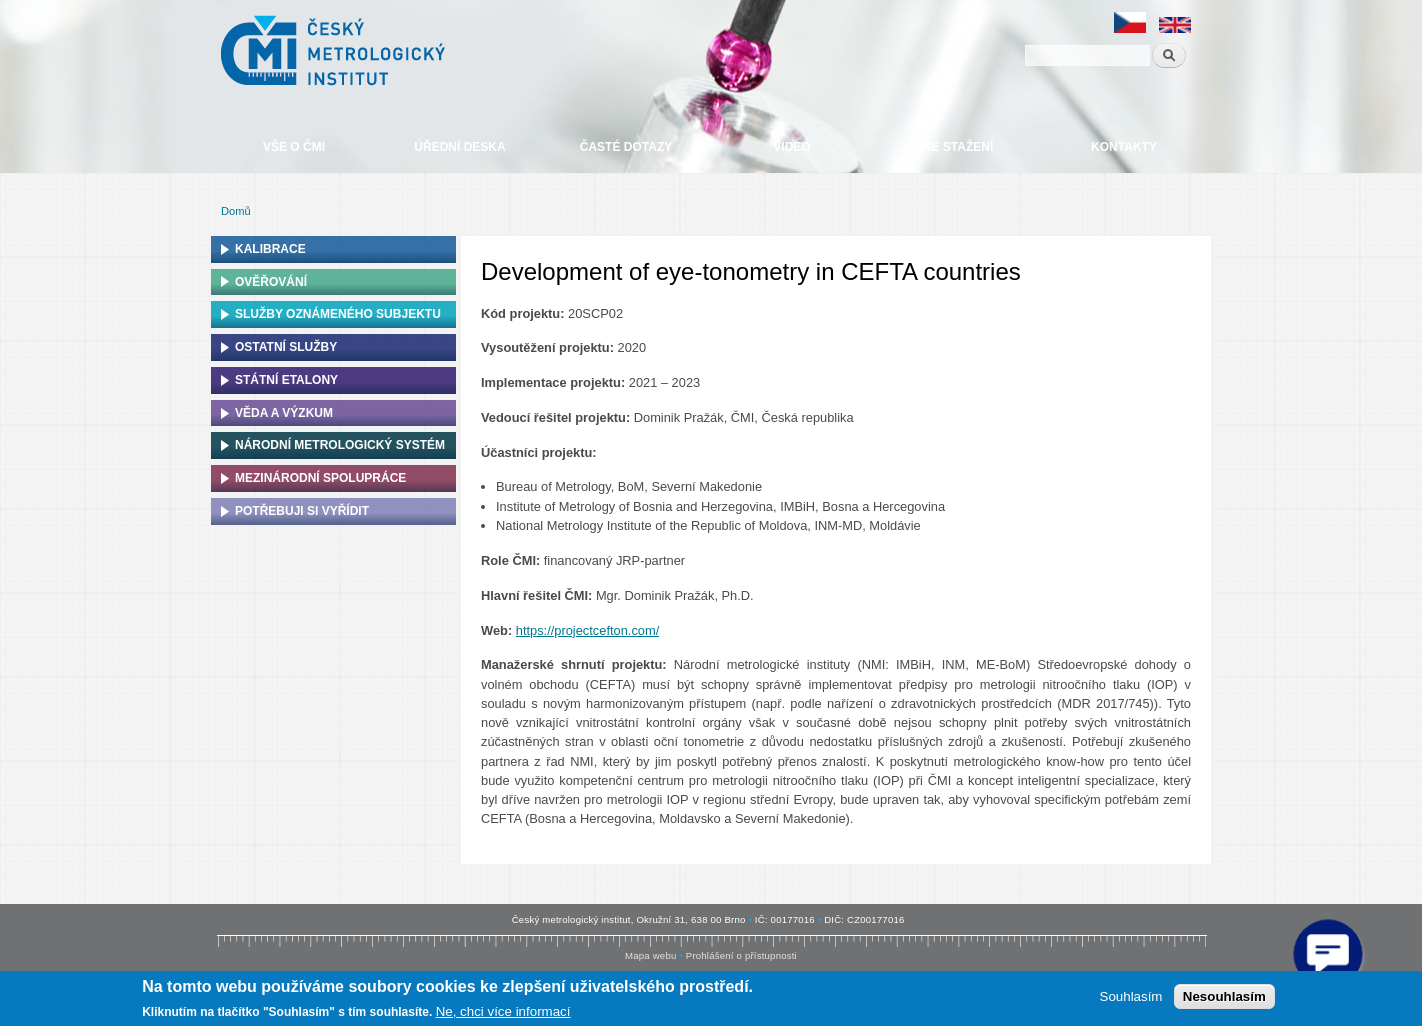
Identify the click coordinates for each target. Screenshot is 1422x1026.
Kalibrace (270, 249)
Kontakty (1124, 147)
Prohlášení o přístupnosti (741, 955)
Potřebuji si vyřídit (302, 511)
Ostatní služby (286, 347)
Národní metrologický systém (340, 445)
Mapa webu (650, 955)
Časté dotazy (626, 147)
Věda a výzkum (284, 413)
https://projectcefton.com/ (588, 630)
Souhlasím (1131, 996)
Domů (236, 211)
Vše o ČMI (294, 147)
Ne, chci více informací (503, 1011)
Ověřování (271, 282)
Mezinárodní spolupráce (320, 478)
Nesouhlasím (1224, 996)
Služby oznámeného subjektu (338, 314)
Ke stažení (958, 147)
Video (791, 147)
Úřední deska (459, 147)
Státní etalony (286, 380)
